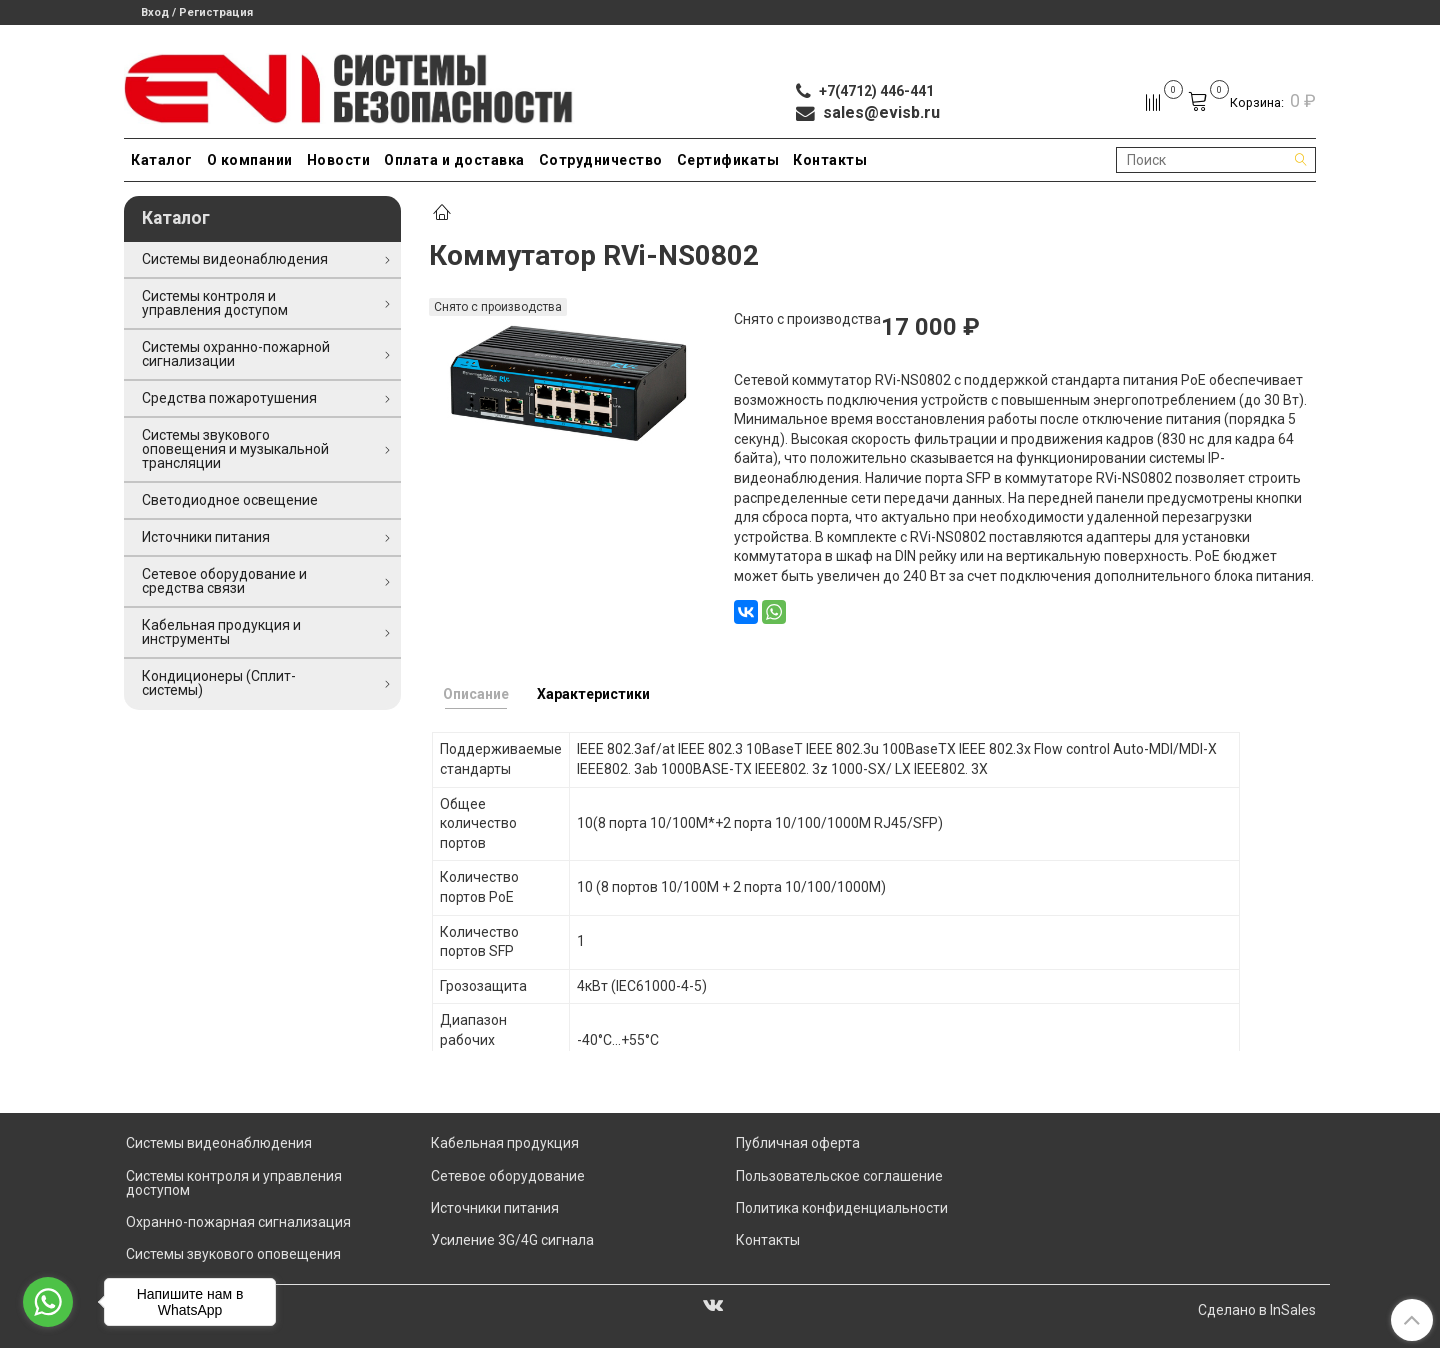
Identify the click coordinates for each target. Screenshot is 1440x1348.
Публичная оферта (798, 1143)
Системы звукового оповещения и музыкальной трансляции (235, 449)
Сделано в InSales (1257, 1310)
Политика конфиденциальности (842, 1208)
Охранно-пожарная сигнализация (238, 1222)
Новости (339, 160)
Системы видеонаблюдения (235, 259)
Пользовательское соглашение (839, 1176)
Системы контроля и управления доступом (215, 303)
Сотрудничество (601, 160)
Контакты (830, 160)
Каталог (162, 160)
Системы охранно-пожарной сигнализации (236, 354)
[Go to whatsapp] (48, 1302)
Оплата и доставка (454, 160)
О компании (250, 160)
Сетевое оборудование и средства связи (224, 581)
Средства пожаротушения (229, 398)
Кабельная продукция (505, 1143)
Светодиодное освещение (230, 500)
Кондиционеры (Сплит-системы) (219, 683)
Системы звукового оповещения (233, 1254)
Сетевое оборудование (508, 1176)
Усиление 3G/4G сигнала (512, 1240)
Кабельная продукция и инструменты (221, 632)
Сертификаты (728, 160)
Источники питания (206, 537)
